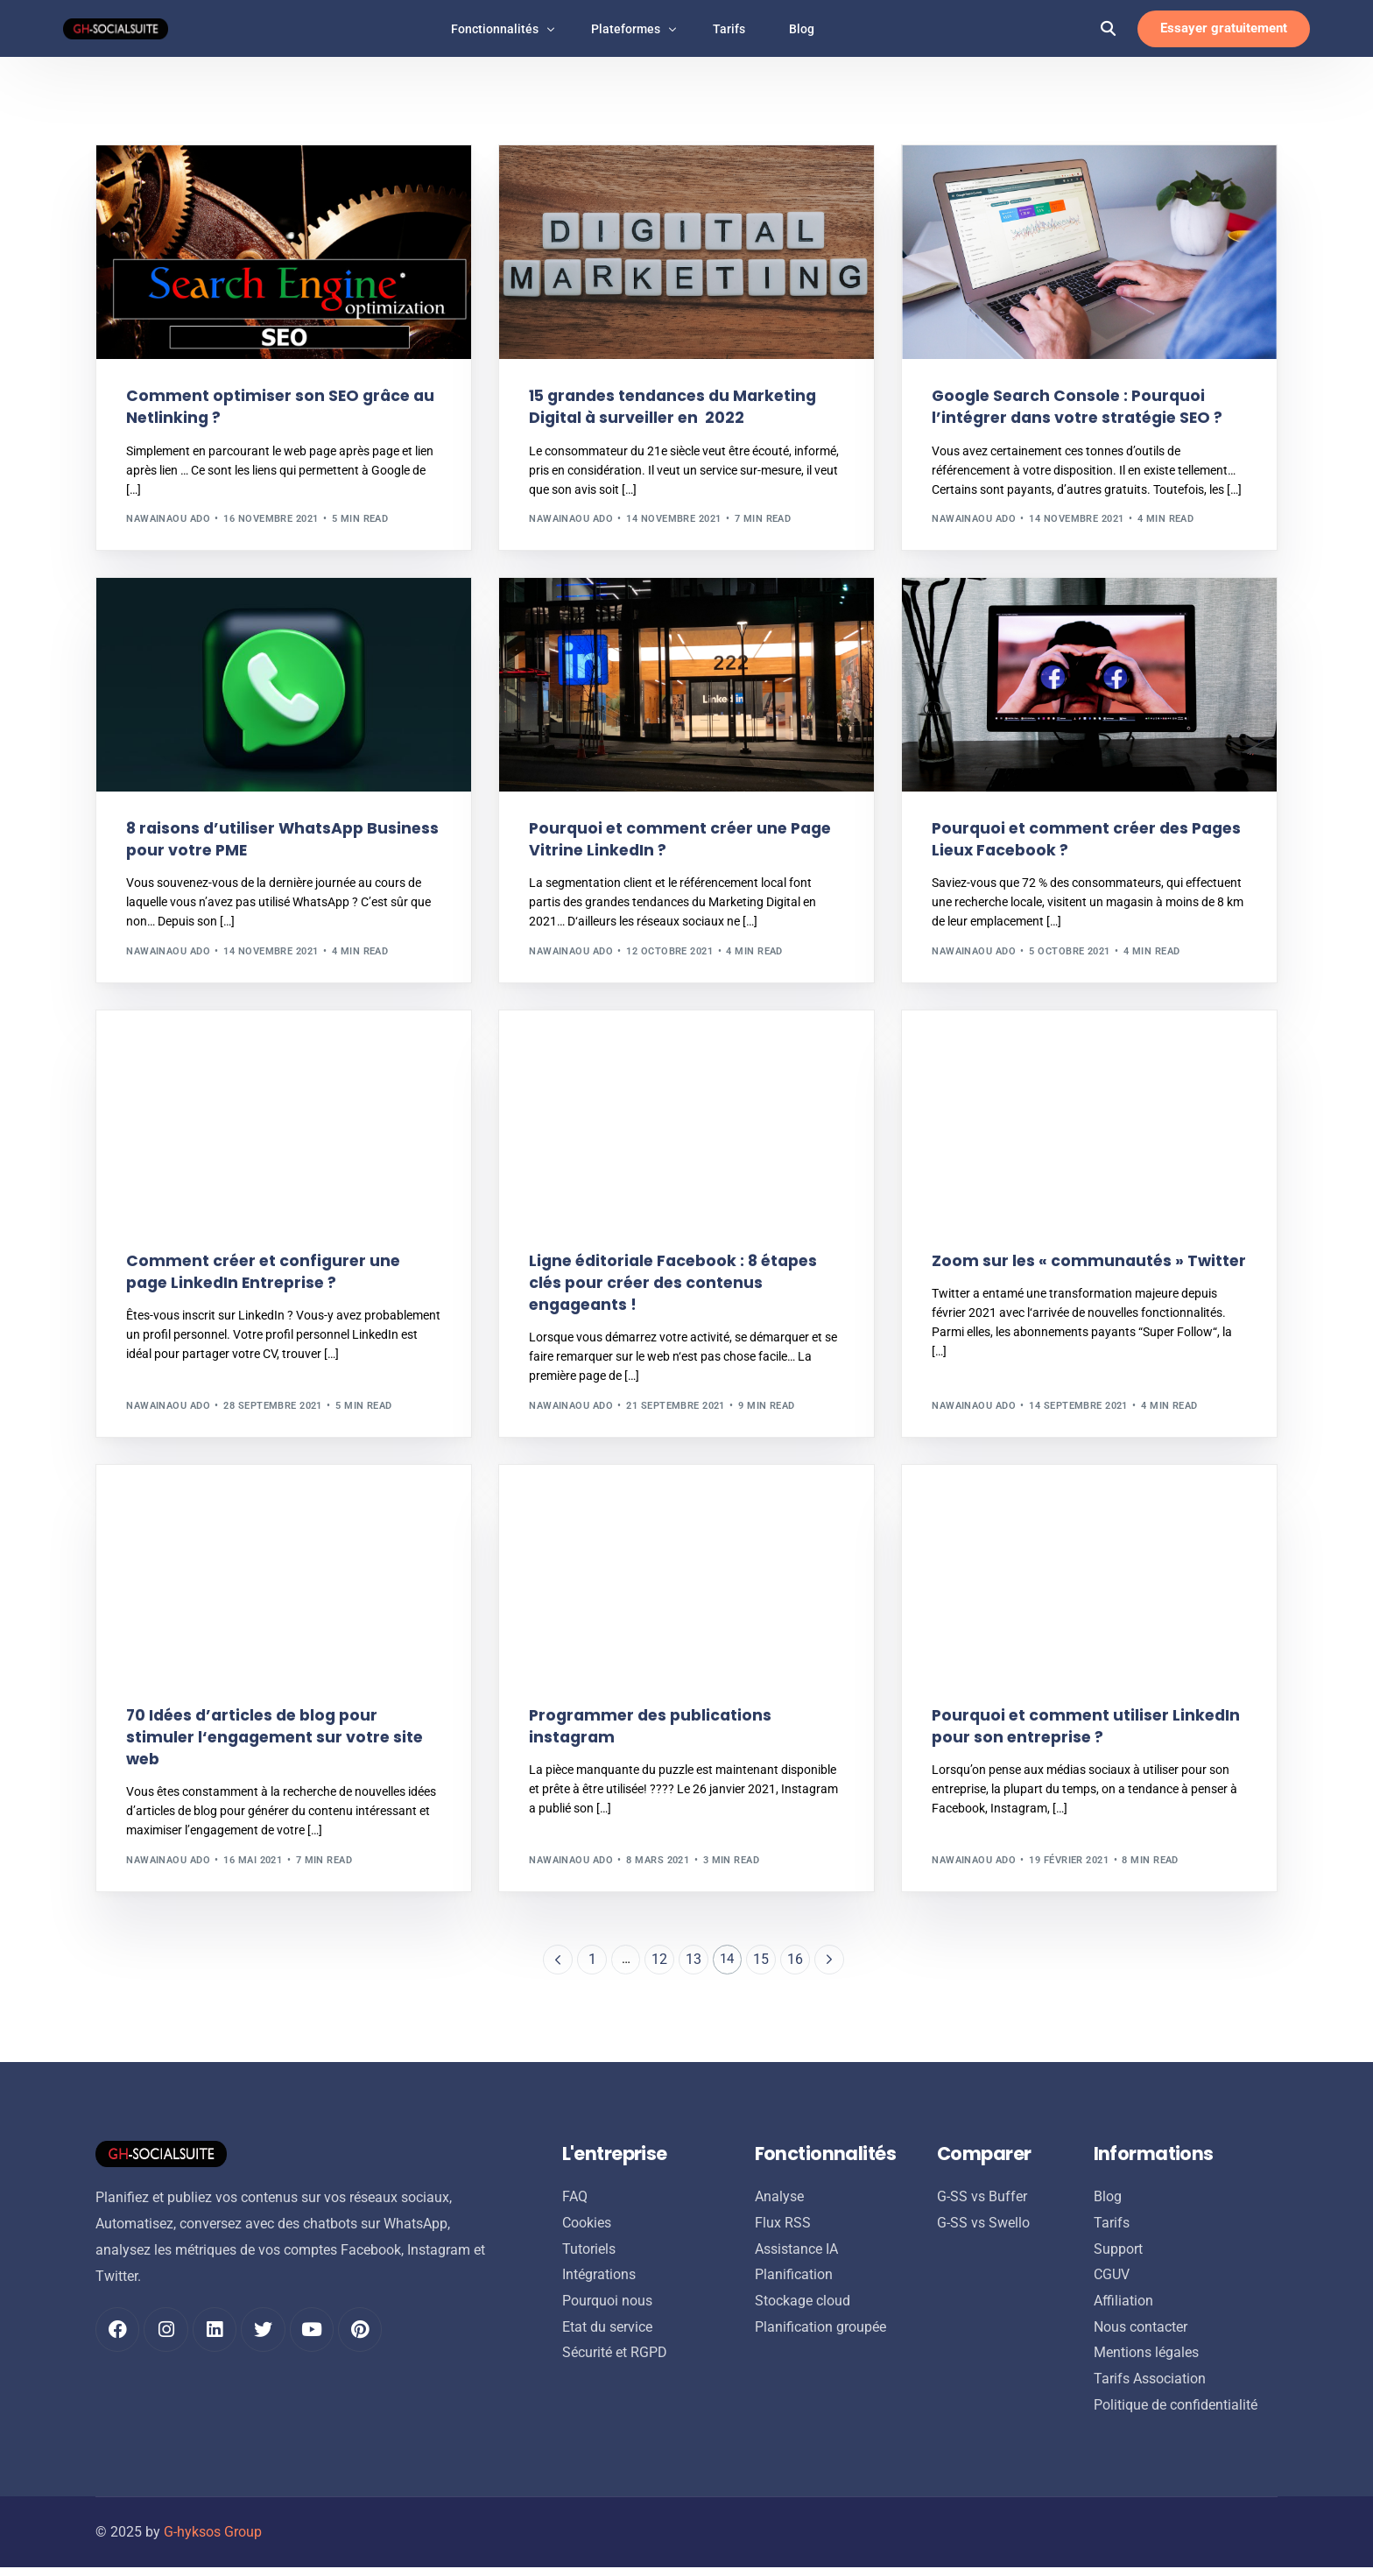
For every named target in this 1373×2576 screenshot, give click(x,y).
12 (659, 1964)
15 (762, 1964)
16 (796, 1964)
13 (693, 1964)
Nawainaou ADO (168, 519)
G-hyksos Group (213, 2540)
